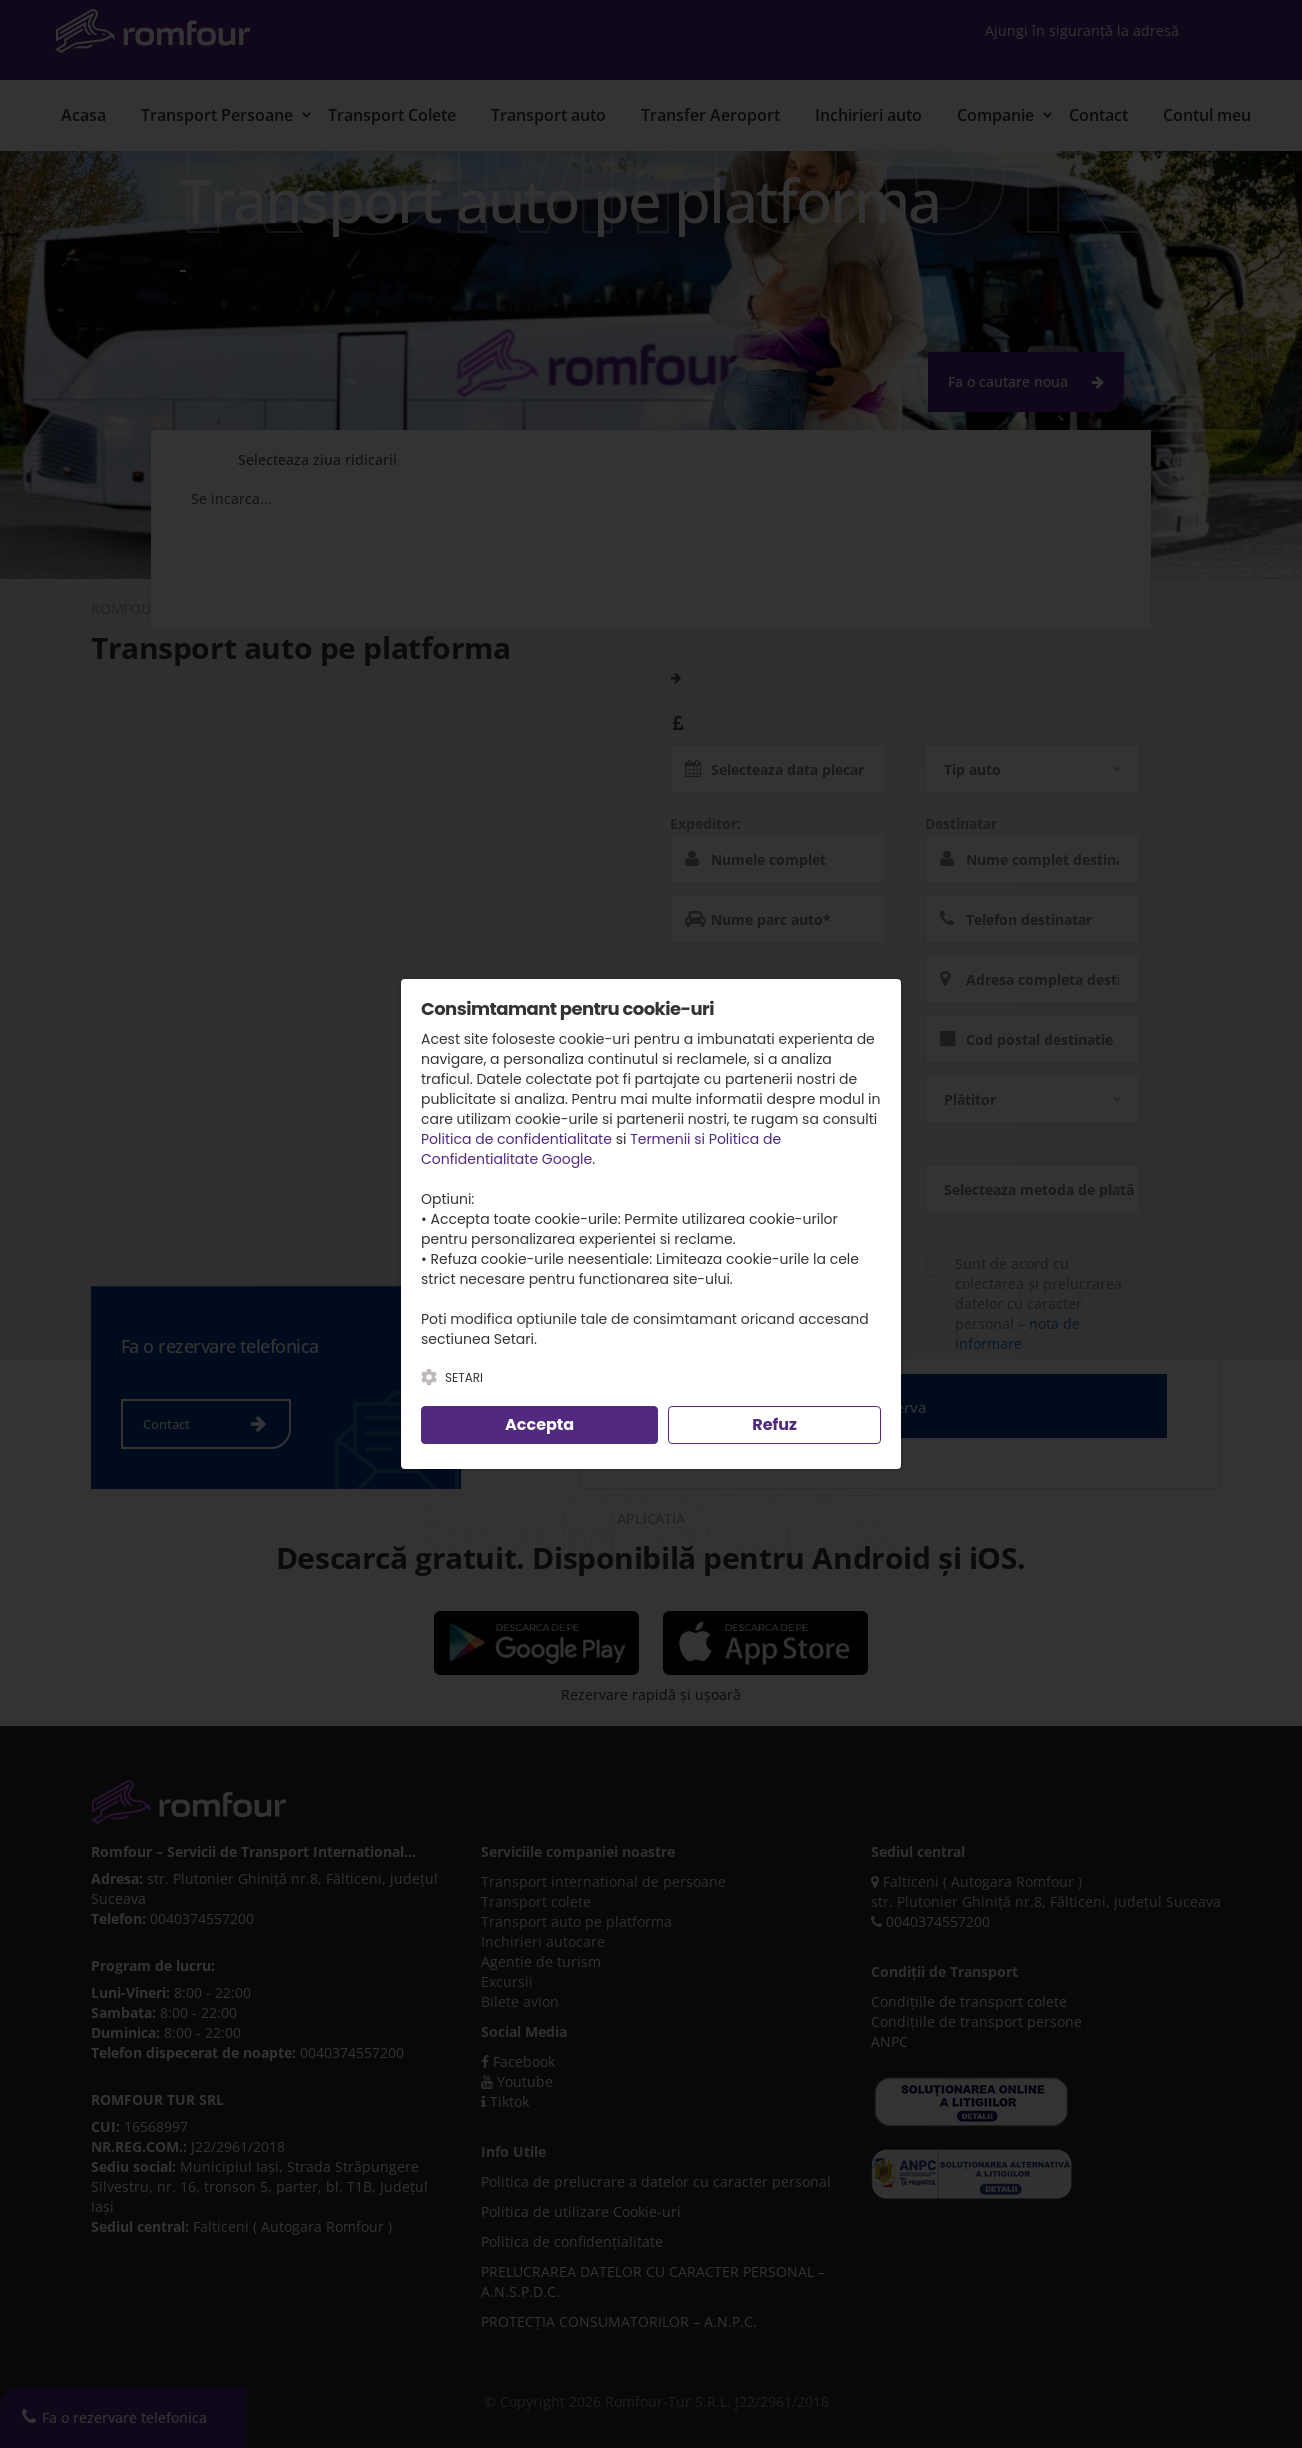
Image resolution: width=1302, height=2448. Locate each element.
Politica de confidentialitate (516, 1139)
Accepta (539, 1424)
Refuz (774, 1424)
